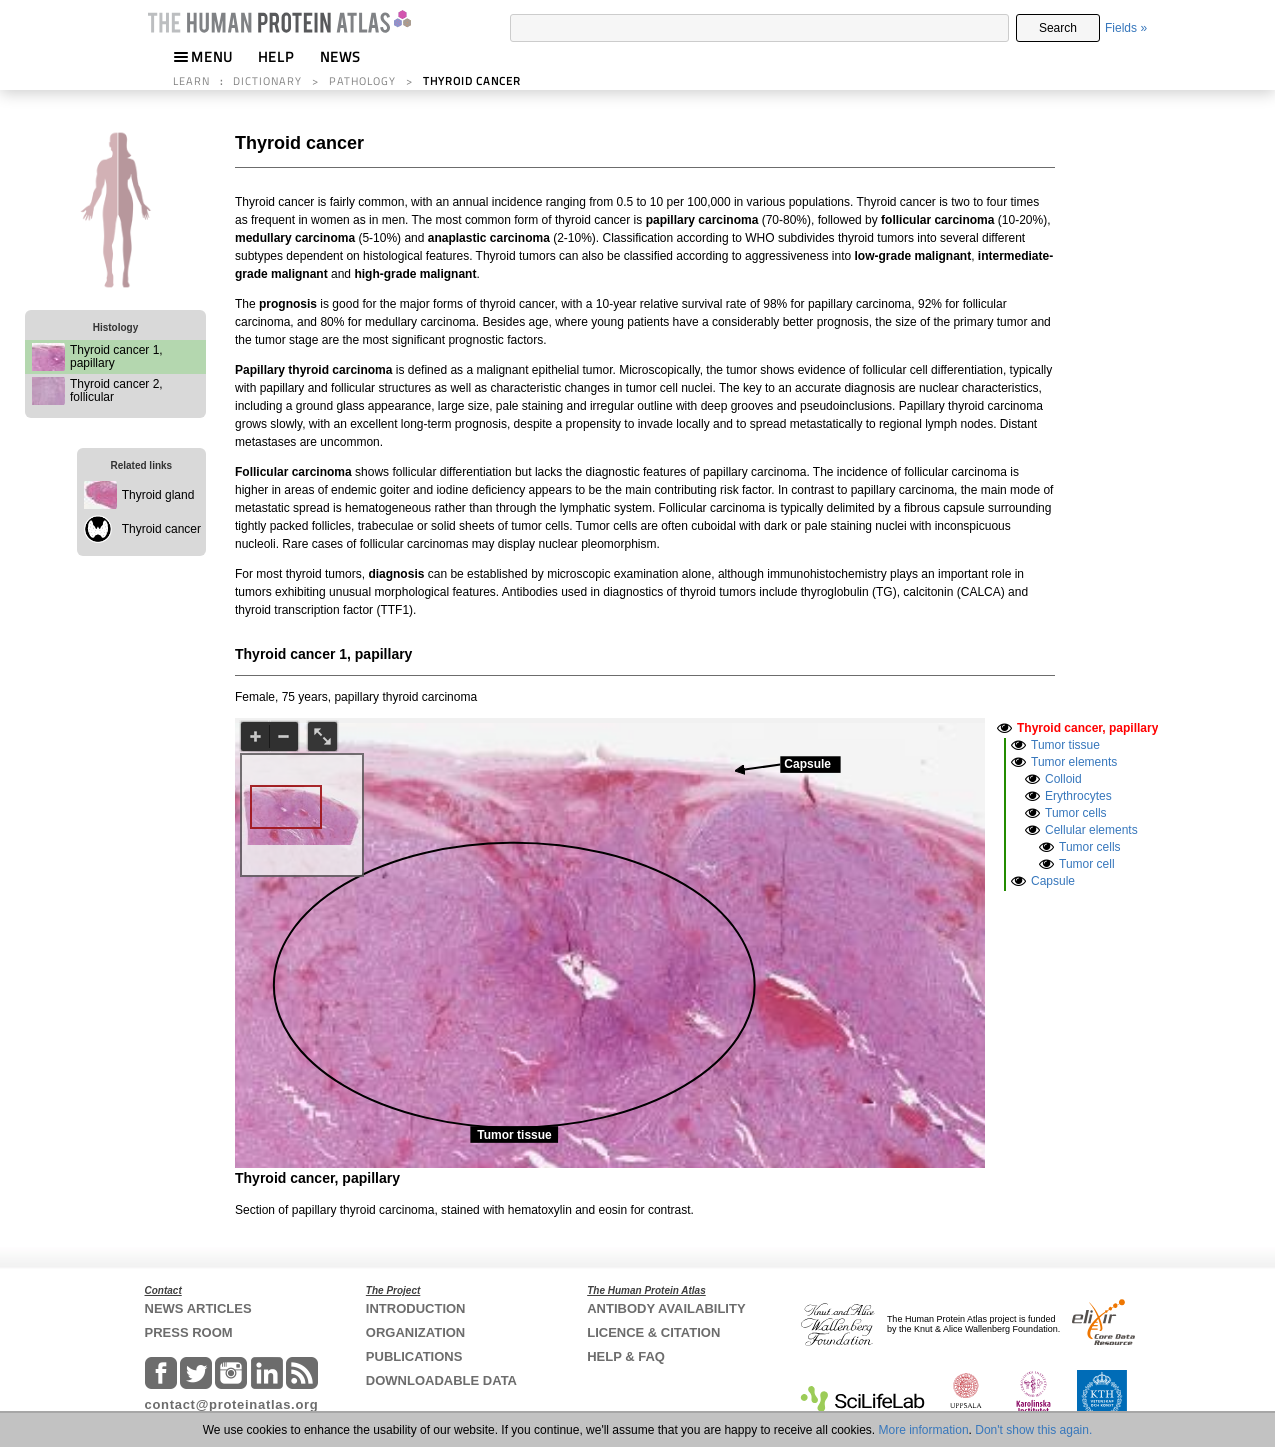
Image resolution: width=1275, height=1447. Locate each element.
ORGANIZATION (415, 1332)
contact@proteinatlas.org (232, 1404)
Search (1058, 28)
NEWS (340, 56)
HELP (276, 56)
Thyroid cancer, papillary (1087, 728)
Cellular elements (1091, 830)
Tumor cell (1087, 864)
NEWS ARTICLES (198, 1308)
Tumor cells (1076, 813)
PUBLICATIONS (414, 1356)
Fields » (1126, 28)
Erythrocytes (1078, 796)
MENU (203, 56)
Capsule (1053, 881)
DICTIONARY (267, 81)
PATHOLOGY (362, 81)
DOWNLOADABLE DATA (441, 1380)
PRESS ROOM (189, 1332)
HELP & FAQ (626, 1356)
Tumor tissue (1065, 745)
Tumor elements (1074, 762)
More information (924, 1430)
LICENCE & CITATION (653, 1332)
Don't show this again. (1033, 1430)
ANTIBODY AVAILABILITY (666, 1308)
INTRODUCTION (416, 1308)
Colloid (1063, 779)
